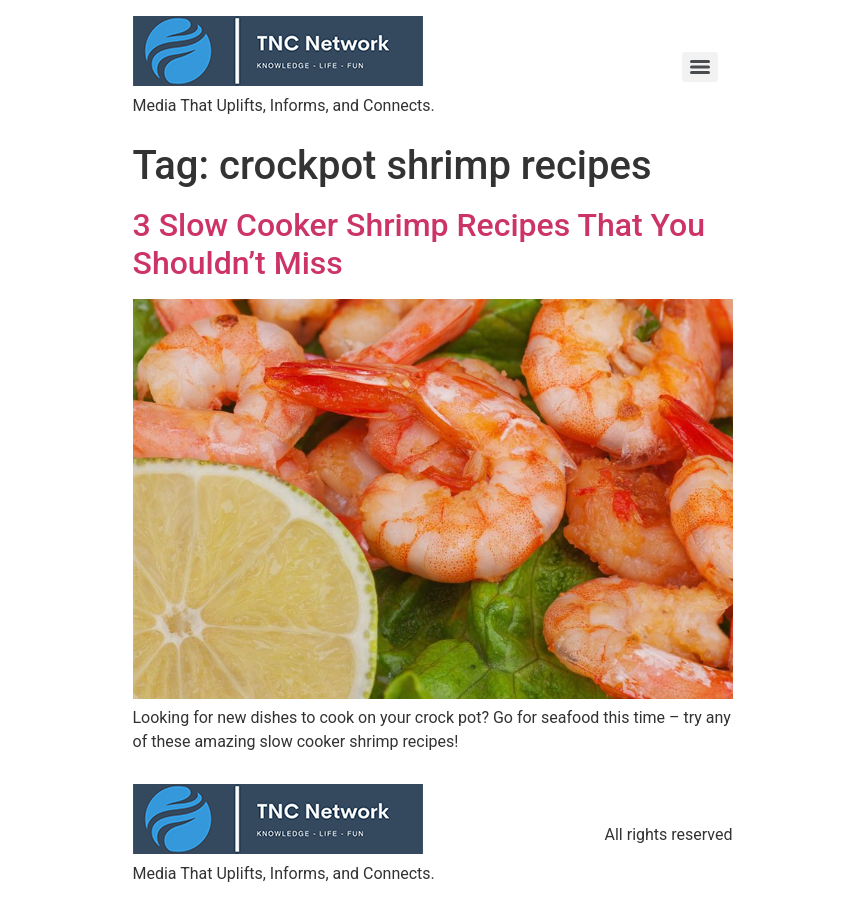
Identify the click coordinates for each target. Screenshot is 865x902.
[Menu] (700, 67)
